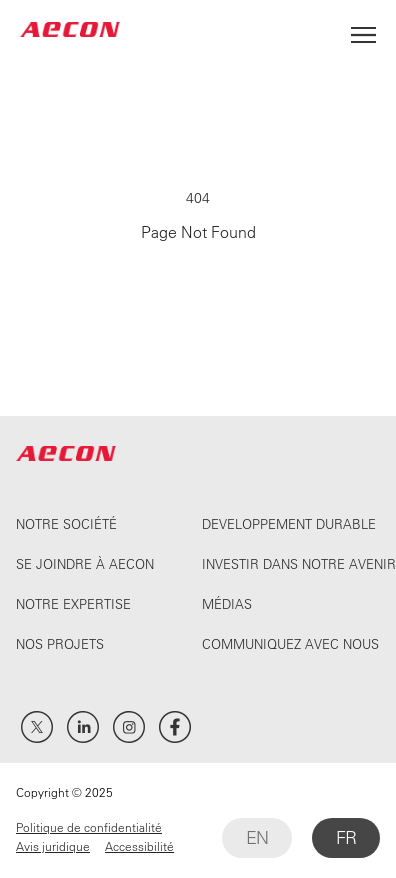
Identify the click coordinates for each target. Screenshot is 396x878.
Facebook (175, 727)
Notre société (66, 523)
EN (257, 837)
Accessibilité (139, 846)
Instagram (129, 727)
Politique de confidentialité (89, 827)
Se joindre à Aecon (85, 563)
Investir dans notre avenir (299, 563)
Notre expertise (73, 603)
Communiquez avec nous (290, 643)
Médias (227, 603)
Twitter (37, 727)
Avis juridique (53, 846)
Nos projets (60, 643)
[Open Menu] (363, 29)
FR (346, 837)
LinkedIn (83, 727)
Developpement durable (289, 523)
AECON (70, 29)
